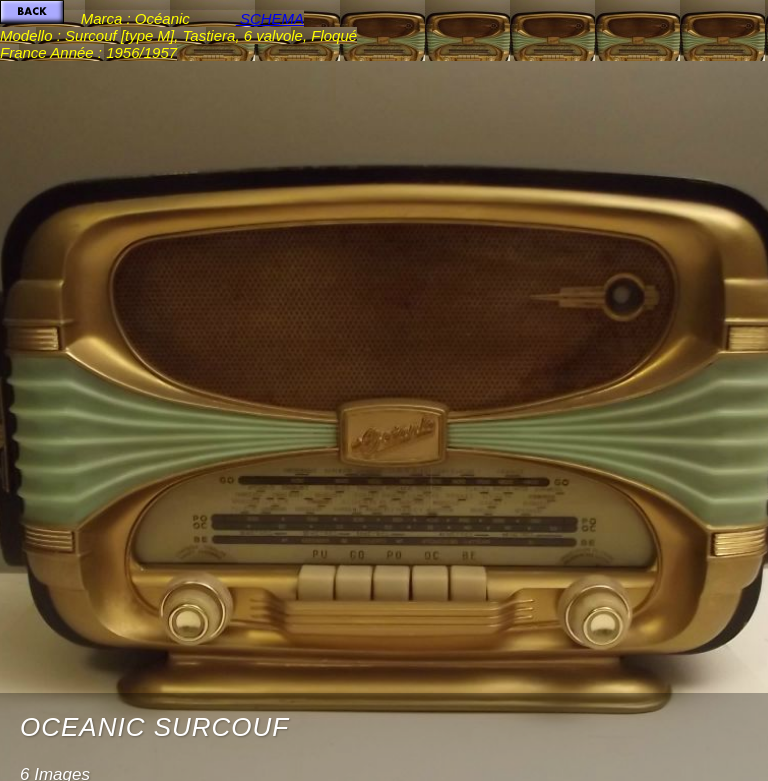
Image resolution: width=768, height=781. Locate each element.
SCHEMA (270, 18)
